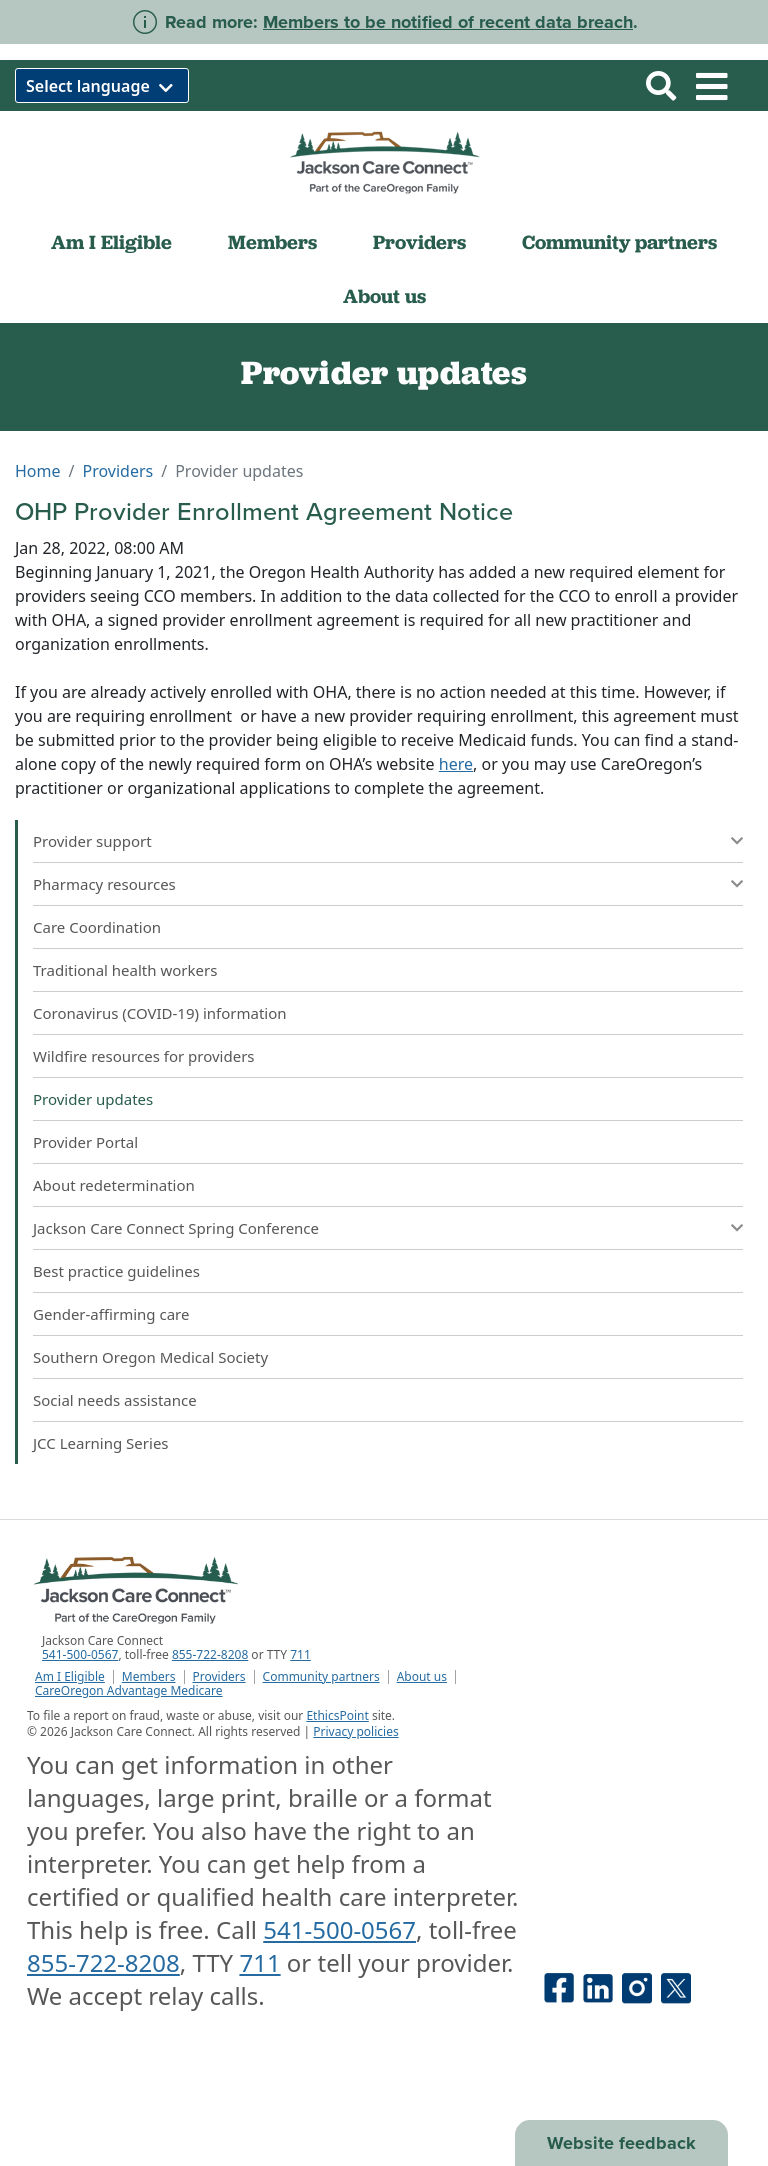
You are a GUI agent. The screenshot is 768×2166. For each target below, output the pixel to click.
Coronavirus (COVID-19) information (160, 1013)
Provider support (92, 841)
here (456, 764)
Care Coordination (97, 927)
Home (38, 471)
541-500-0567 (80, 1654)
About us (384, 296)
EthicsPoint (337, 1715)
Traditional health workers (125, 970)
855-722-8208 (210, 1654)
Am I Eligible (111, 242)
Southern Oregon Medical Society (152, 1357)
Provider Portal (85, 1142)
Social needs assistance (115, 1400)
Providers (419, 242)
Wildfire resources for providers (144, 1056)
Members (272, 242)
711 (300, 1654)
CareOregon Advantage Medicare (129, 1691)
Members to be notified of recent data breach (448, 22)
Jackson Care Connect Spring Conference (176, 1228)
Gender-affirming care (111, 1314)
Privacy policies (355, 1731)
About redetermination (114, 1185)
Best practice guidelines (116, 1271)
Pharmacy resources (104, 884)
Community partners (619, 242)
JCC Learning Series (101, 1443)
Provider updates (93, 1099)
